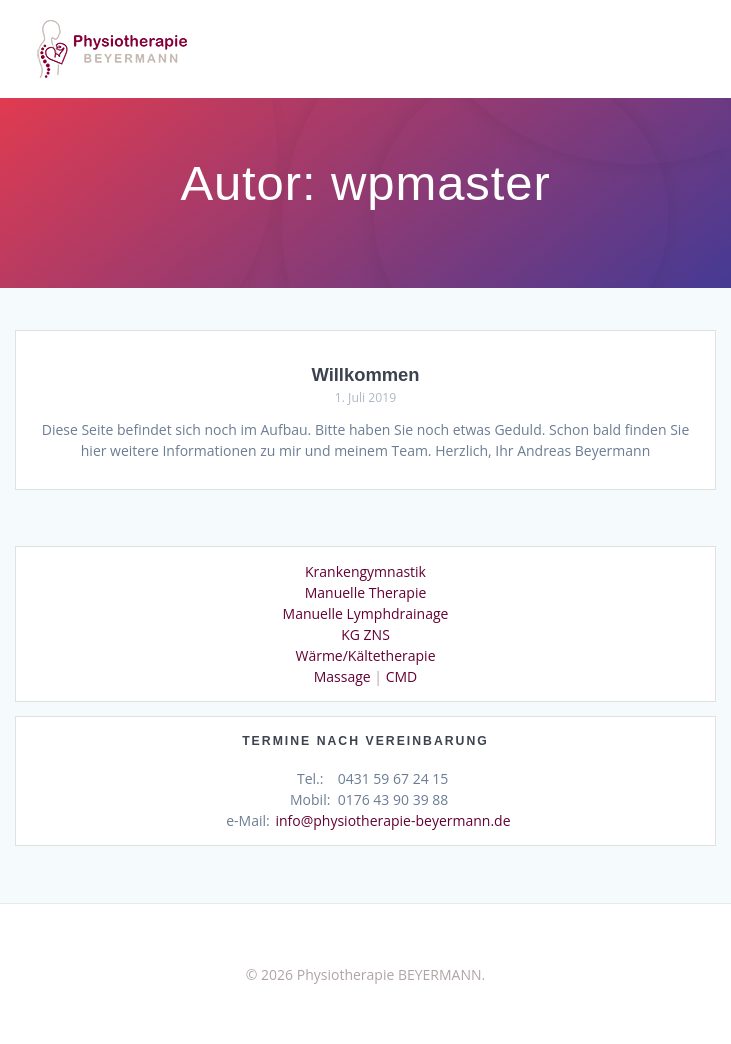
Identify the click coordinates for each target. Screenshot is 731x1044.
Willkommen (365, 374)
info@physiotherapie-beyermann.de (392, 820)
